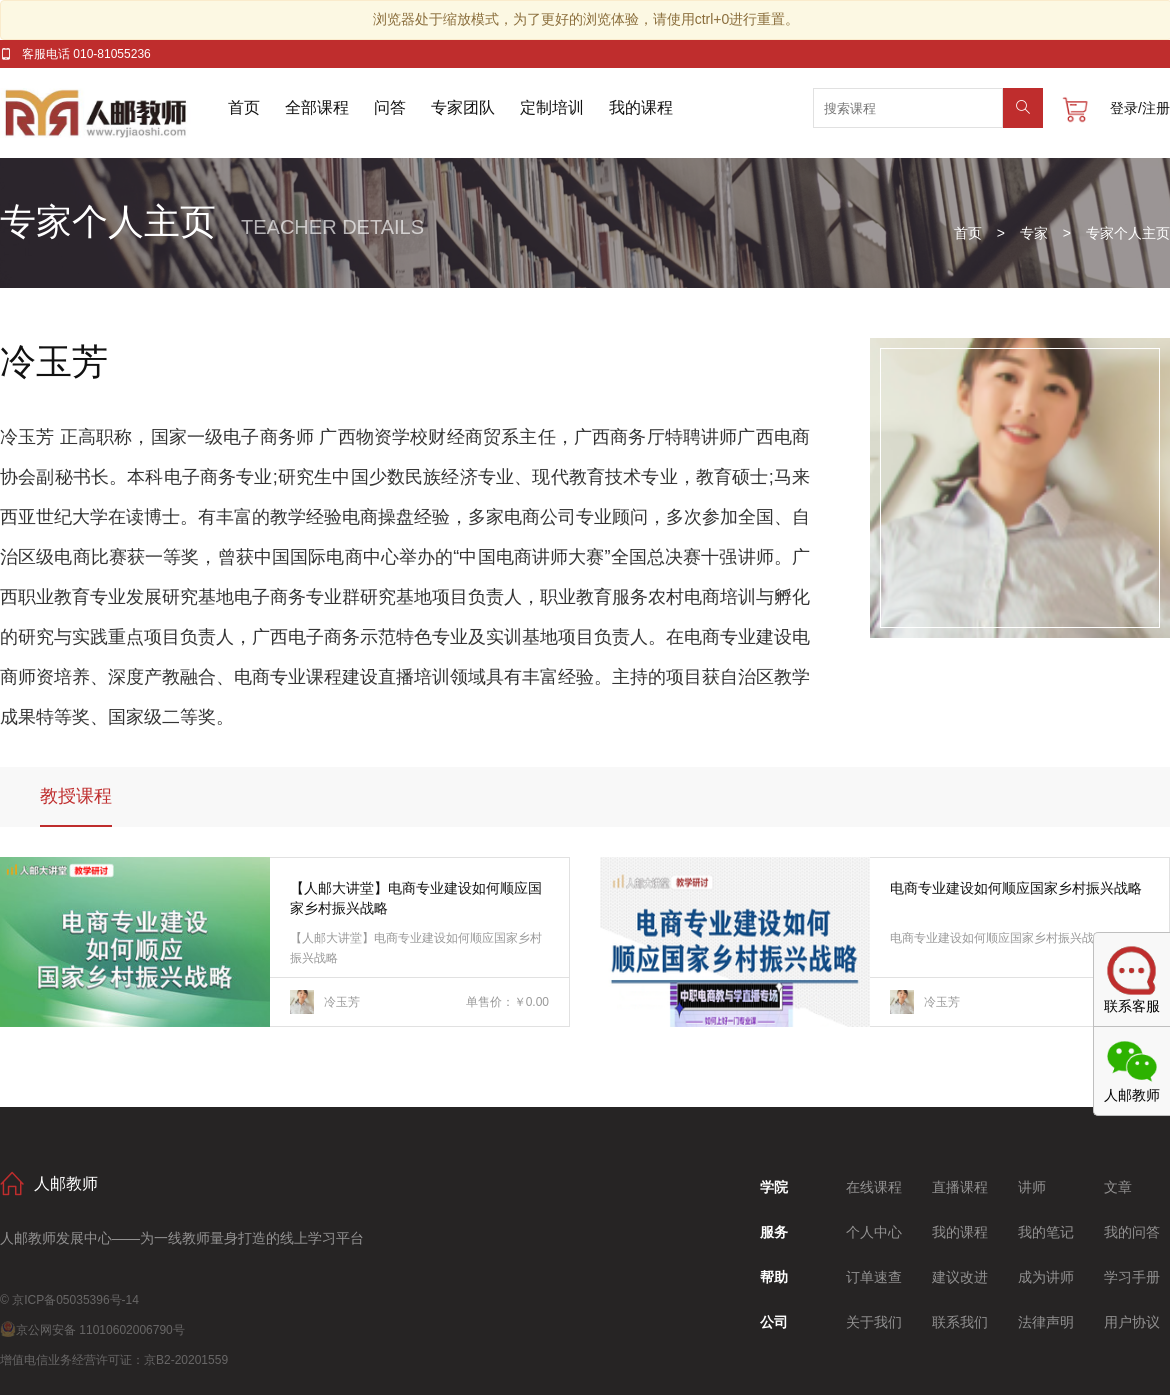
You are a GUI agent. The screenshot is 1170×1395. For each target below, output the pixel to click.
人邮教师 (114, 113)
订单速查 (874, 1277)
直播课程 (960, 1187)
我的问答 (1132, 1232)
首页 (244, 107)
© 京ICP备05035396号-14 (69, 1300)
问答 (390, 107)
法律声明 (1046, 1322)
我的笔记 (1046, 1232)
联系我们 (960, 1322)
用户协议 (1132, 1322)
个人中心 (874, 1232)
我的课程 (641, 107)
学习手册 (1132, 1277)
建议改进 (960, 1277)
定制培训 (552, 107)
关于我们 (874, 1322)
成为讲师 (1046, 1277)
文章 (1118, 1187)
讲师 (1032, 1187)
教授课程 (76, 796)
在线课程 (874, 1187)
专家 (1034, 233)
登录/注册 (1140, 108)
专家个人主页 (1128, 233)
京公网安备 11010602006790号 (92, 1330)
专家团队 (463, 107)
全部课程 (317, 107)
